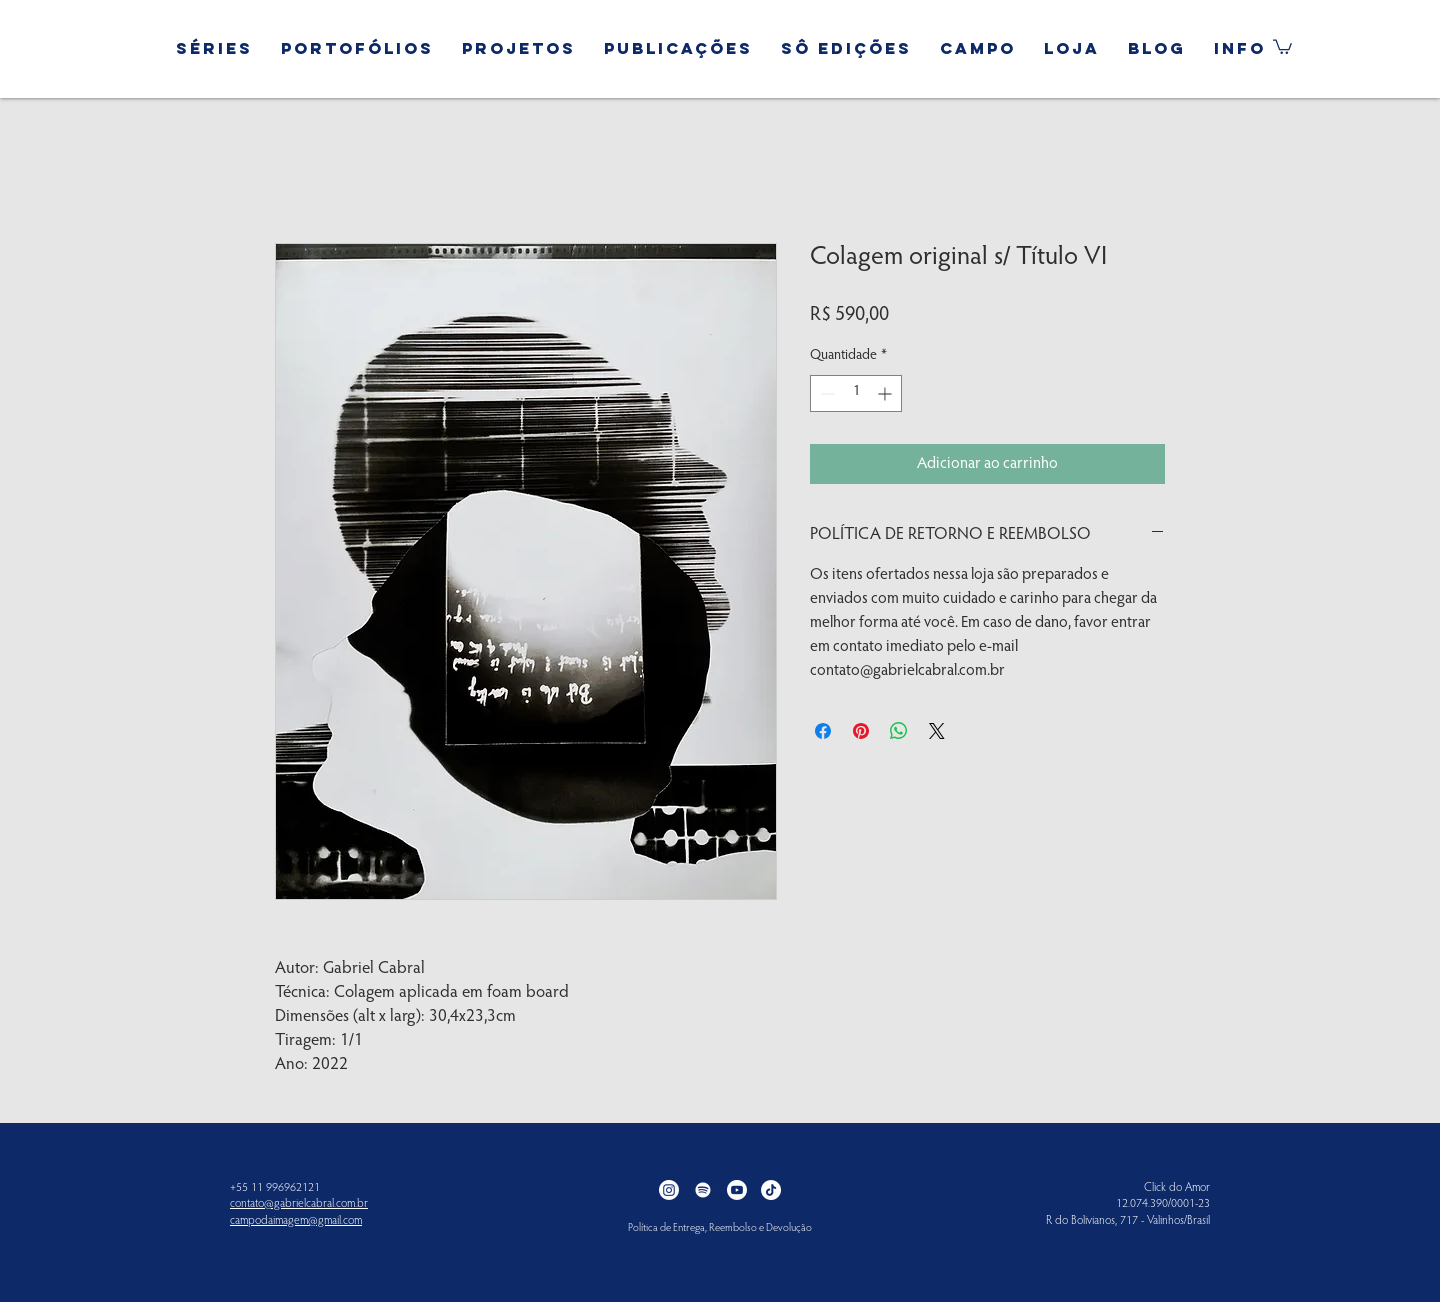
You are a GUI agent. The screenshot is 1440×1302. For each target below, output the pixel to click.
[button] (214, 39)
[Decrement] (825, 393)
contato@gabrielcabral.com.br (299, 1204)
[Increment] (886, 393)
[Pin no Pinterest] (861, 731)
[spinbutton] (856, 393)
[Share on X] (937, 731)
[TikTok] (771, 1190)
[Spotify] (703, 1190)
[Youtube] (737, 1190)
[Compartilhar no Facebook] (823, 731)
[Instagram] (669, 1190)
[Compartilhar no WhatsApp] (899, 731)
